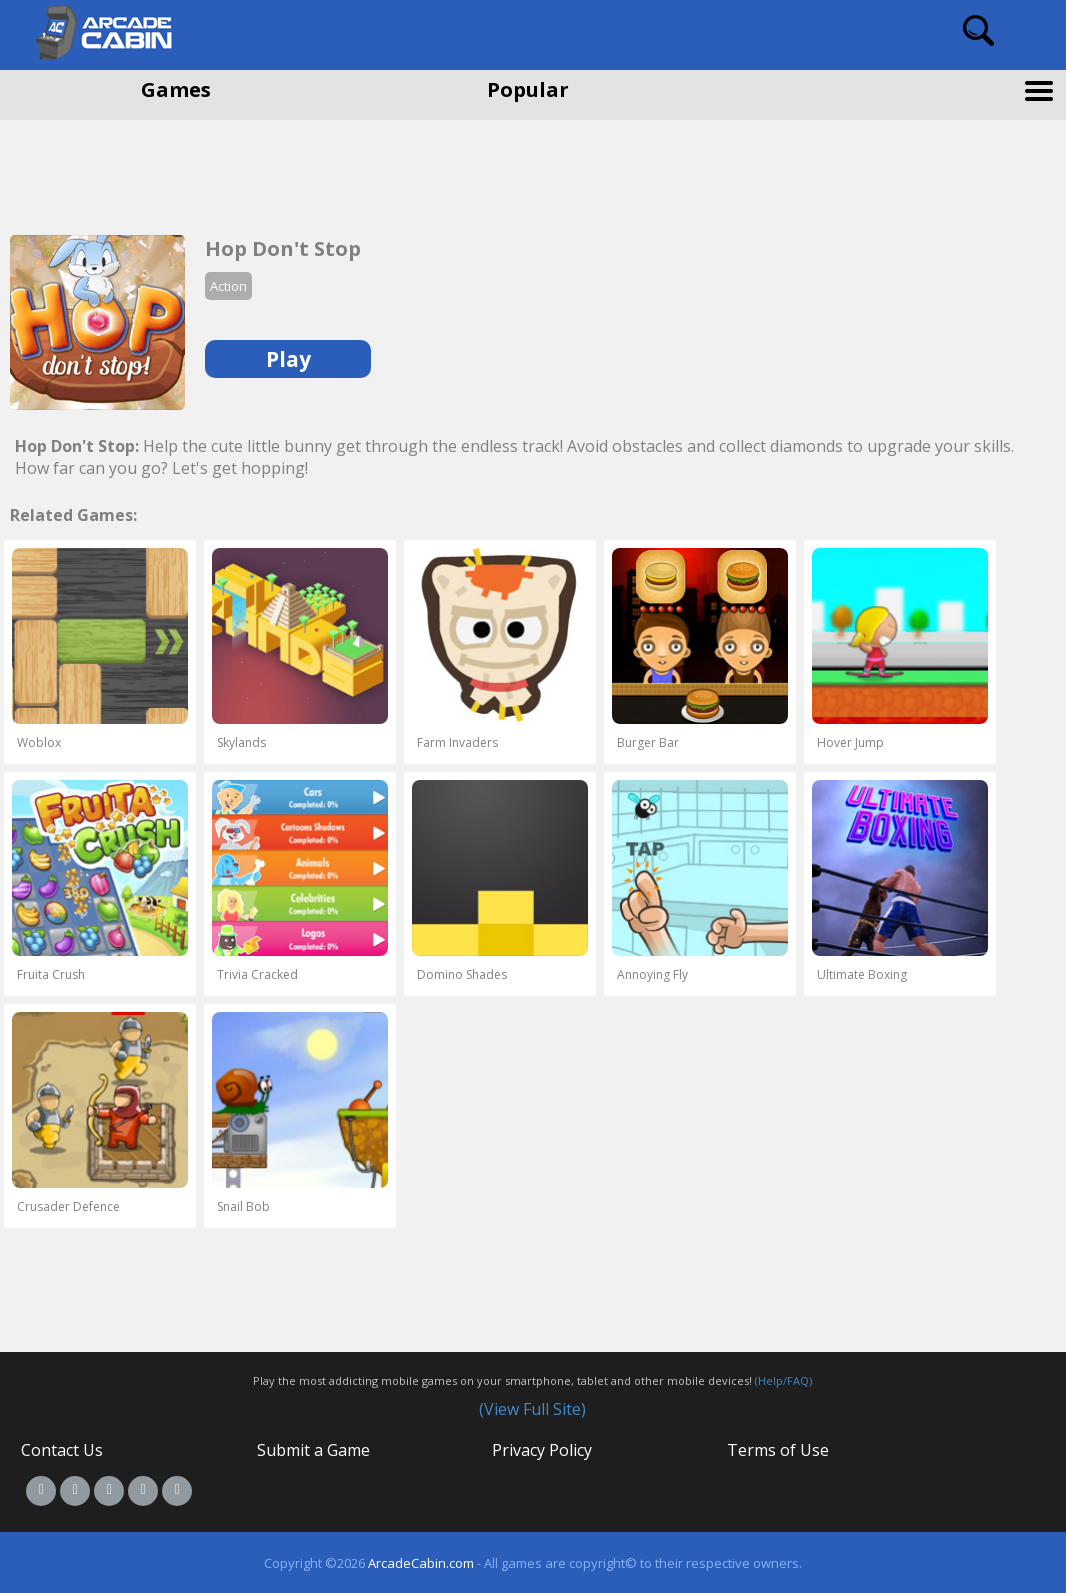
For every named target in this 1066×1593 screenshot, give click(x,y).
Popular (528, 89)
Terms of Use (778, 1450)
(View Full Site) (532, 1409)
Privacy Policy (542, 1450)
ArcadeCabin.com (421, 1563)
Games (176, 89)
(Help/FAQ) (783, 1380)
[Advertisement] (160, 170)
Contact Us (62, 1450)
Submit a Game (313, 1450)
